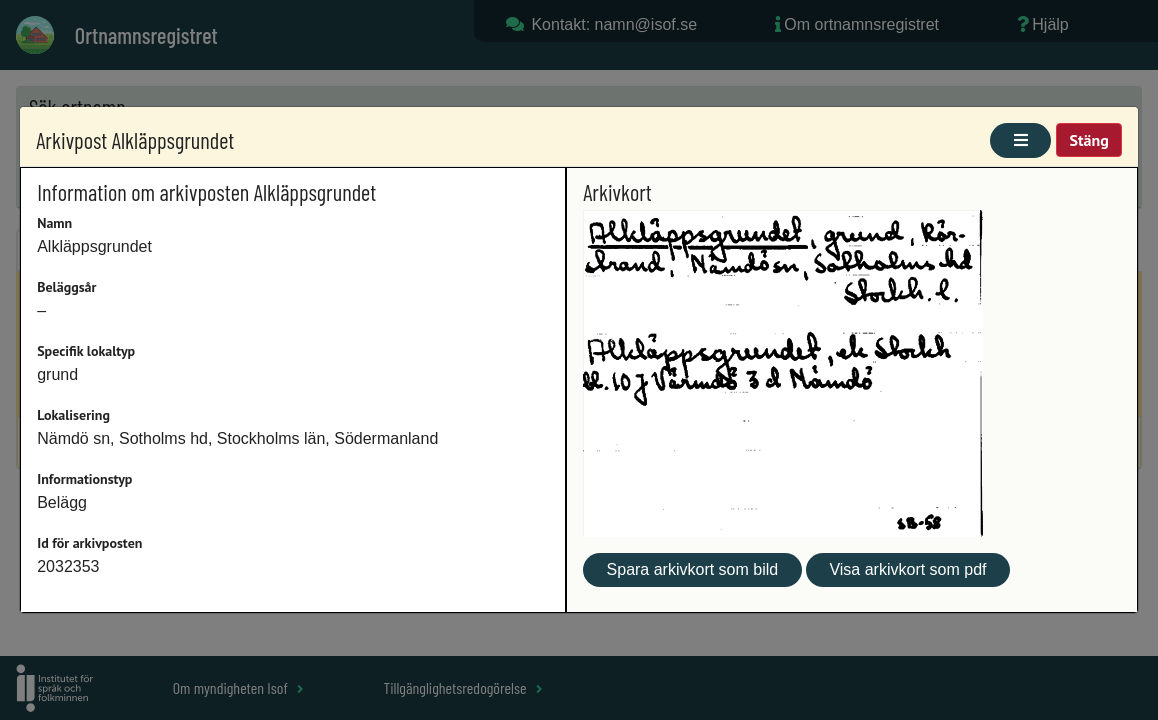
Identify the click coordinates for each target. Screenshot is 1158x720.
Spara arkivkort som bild (693, 569)
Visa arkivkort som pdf (907, 569)
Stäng (1088, 140)
